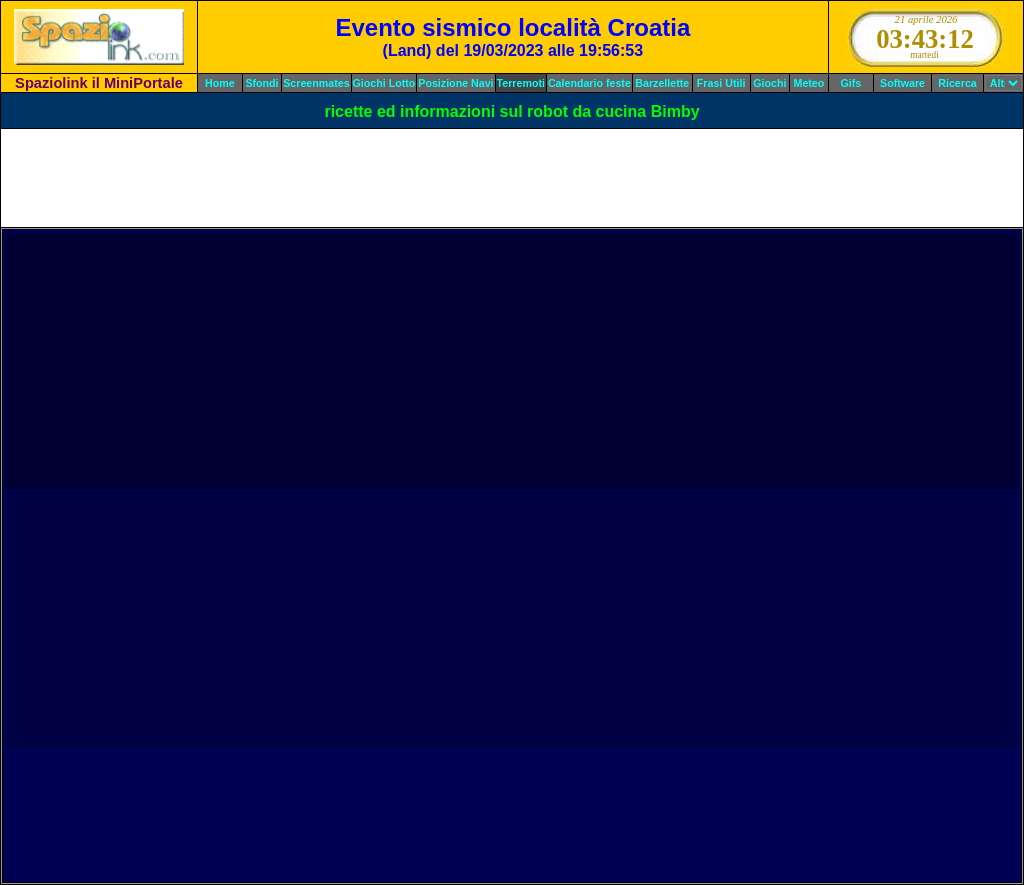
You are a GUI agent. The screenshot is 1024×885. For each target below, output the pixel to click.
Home (220, 83)
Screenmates (316, 83)
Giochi (769, 83)
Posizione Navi (455, 83)
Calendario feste (589, 83)
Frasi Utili (721, 83)
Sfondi (261, 83)
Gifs (850, 83)
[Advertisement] (512, 178)
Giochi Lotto (384, 83)
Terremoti (521, 83)
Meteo (809, 83)
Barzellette (662, 83)
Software (902, 83)
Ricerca (957, 83)
